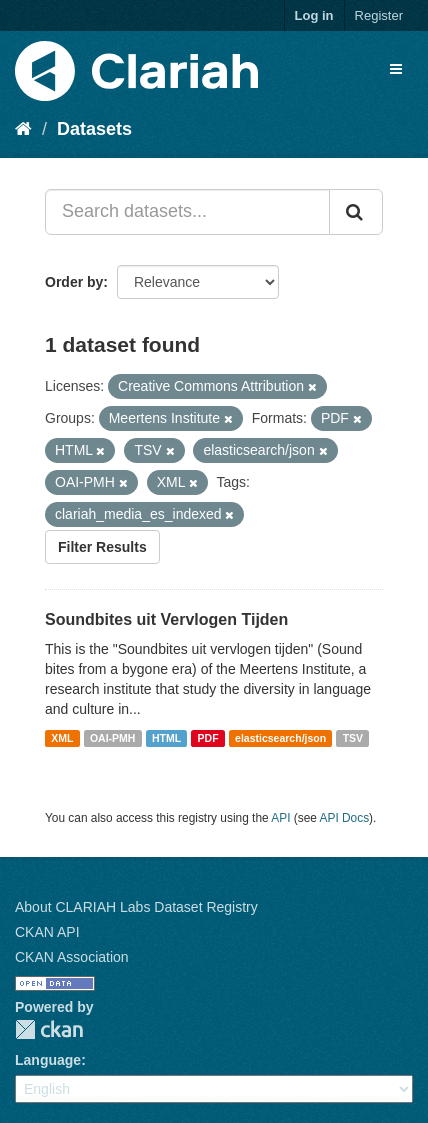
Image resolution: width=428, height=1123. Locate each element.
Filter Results (102, 547)
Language (48, 1060)
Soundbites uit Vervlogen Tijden (166, 619)
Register (379, 15)
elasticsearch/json (280, 738)
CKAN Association (72, 957)
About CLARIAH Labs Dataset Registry (136, 907)
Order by (74, 282)
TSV (353, 738)
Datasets (94, 129)
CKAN (49, 1029)
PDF (208, 738)
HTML (166, 738)
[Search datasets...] (187, 212)
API (280, 818)
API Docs (345, 818)
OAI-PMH (113, 738)
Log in (314, 15)
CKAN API (47, 932)
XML (62, 738)
